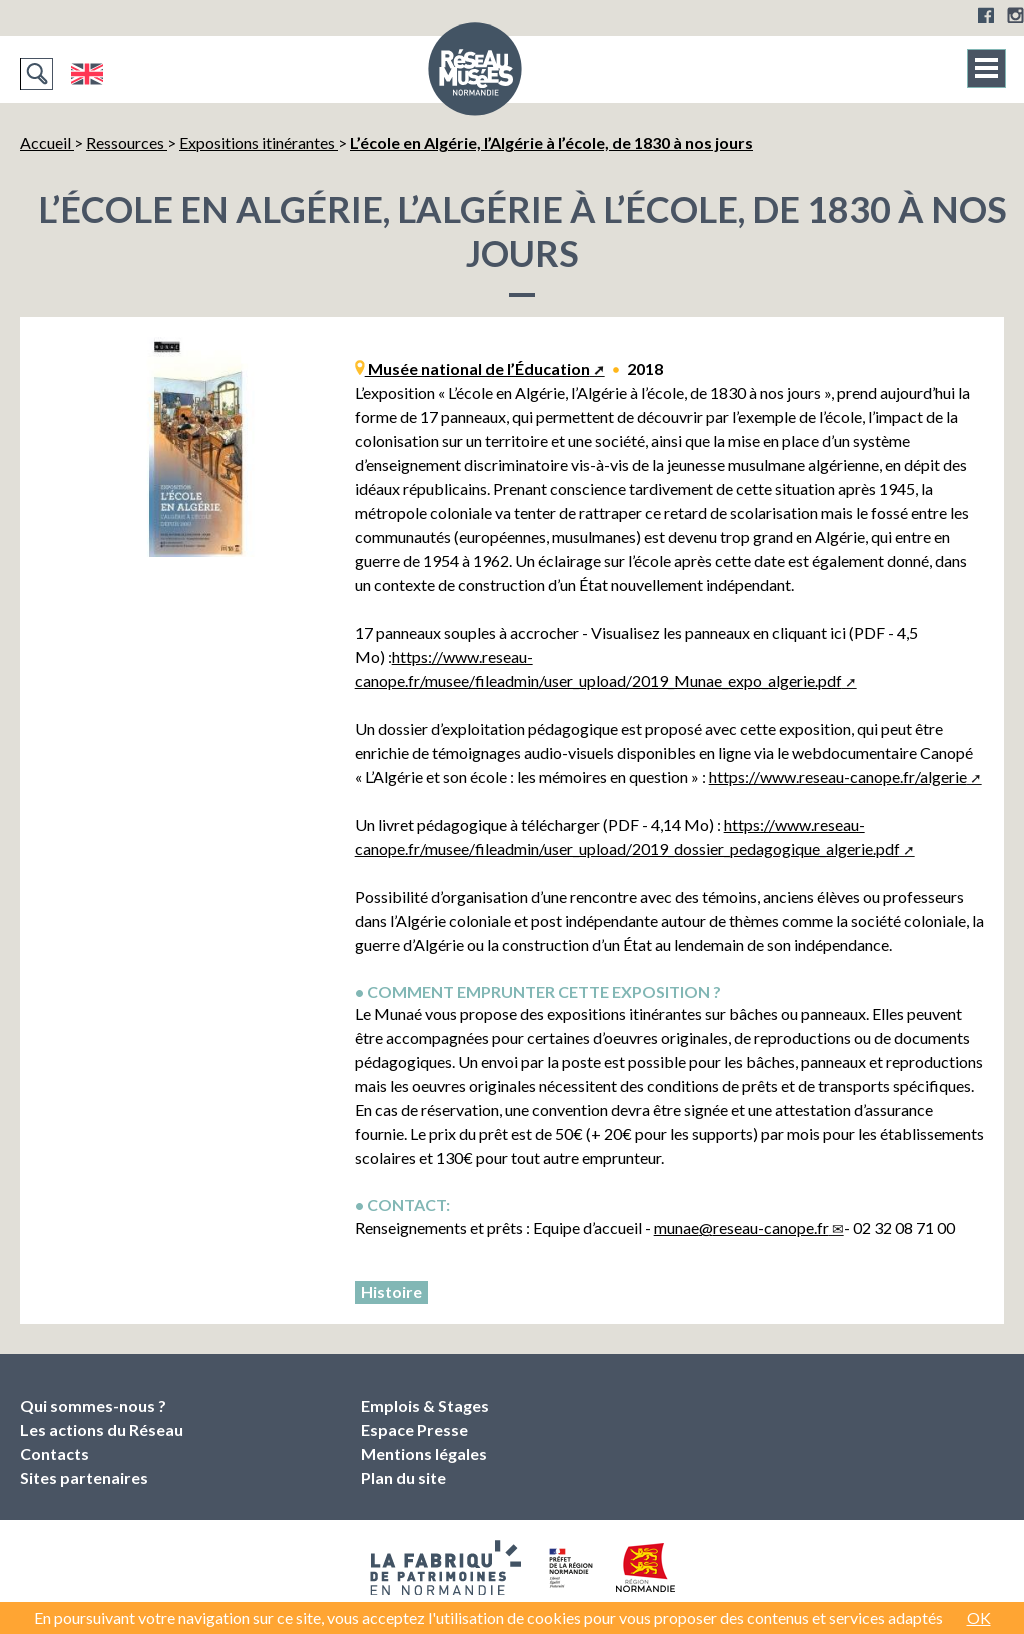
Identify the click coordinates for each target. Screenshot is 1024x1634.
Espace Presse (414, 1429)
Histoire (391, 1291)
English (86, 74)
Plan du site (403, 1477)
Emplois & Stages (425, 1405)
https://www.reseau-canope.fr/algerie (838, 776)
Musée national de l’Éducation (477, 368)
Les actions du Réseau (101, 1429)
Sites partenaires (84, 1477)
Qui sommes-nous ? (93, 1405)
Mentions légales (424, 1453)
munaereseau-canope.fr (741, 1227)
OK (979, 1617)
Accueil (47, 142)
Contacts (54, 1453)
